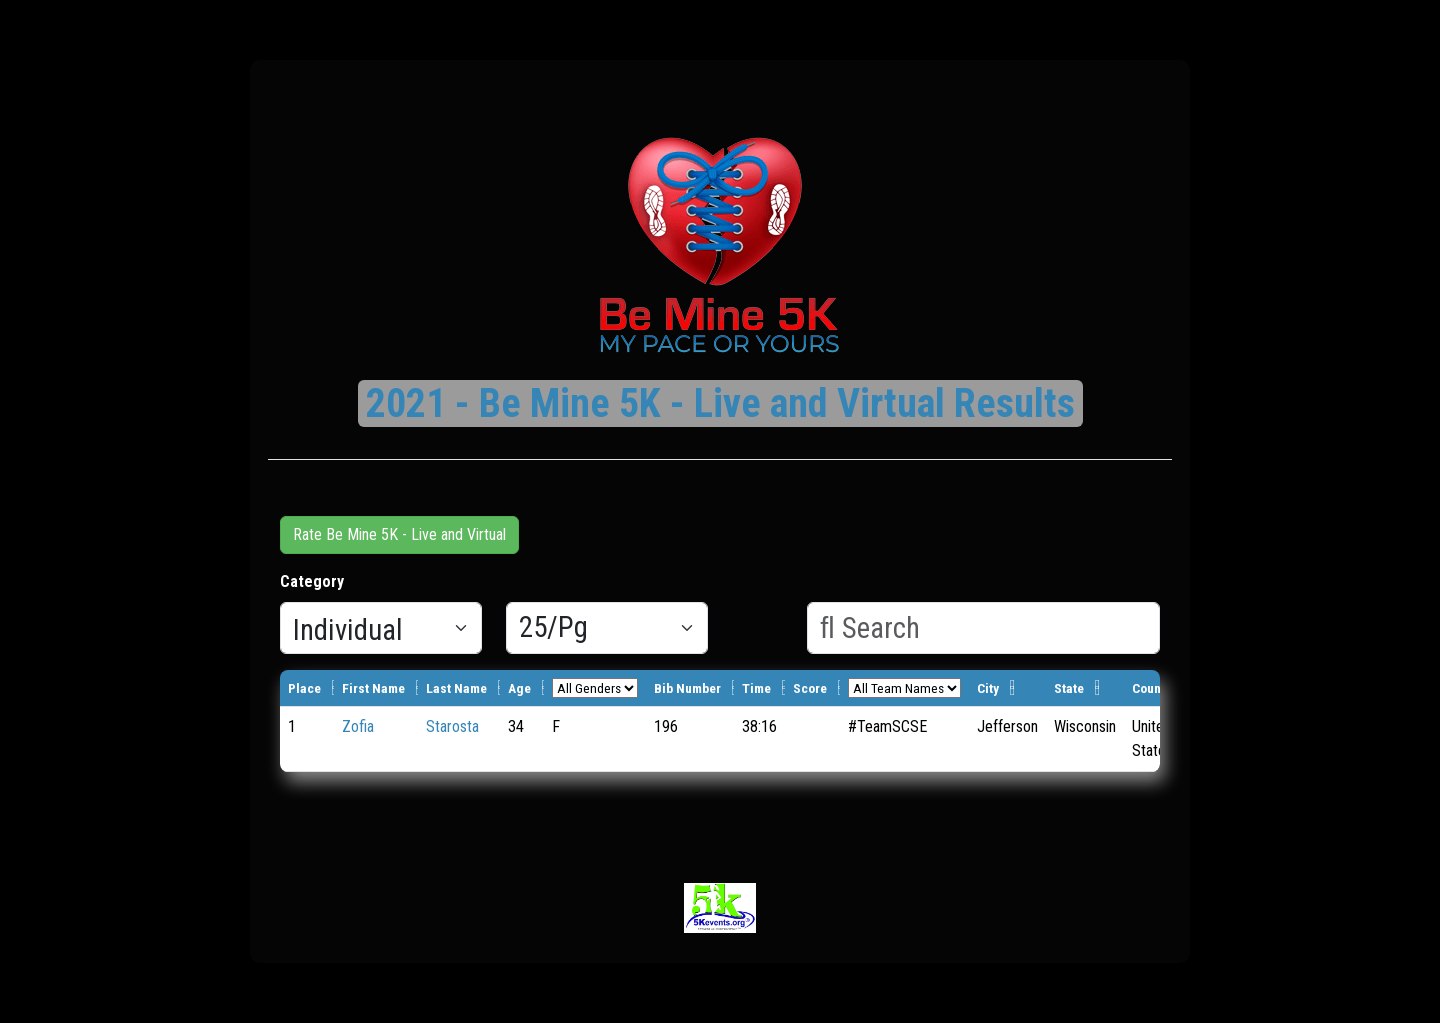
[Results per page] (607, 628)
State (1069, 688)
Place (304, 688)
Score (810, 688)
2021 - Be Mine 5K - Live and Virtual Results (720, 403)
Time (756, 688)
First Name (373, 688)
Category (312, 581)
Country (1154, 688)
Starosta (452, 726)
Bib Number (687, 688)
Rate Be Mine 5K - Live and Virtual (399, 534)
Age (519, 688)
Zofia (358, 726)
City (988, 688)
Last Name (456, 688)
